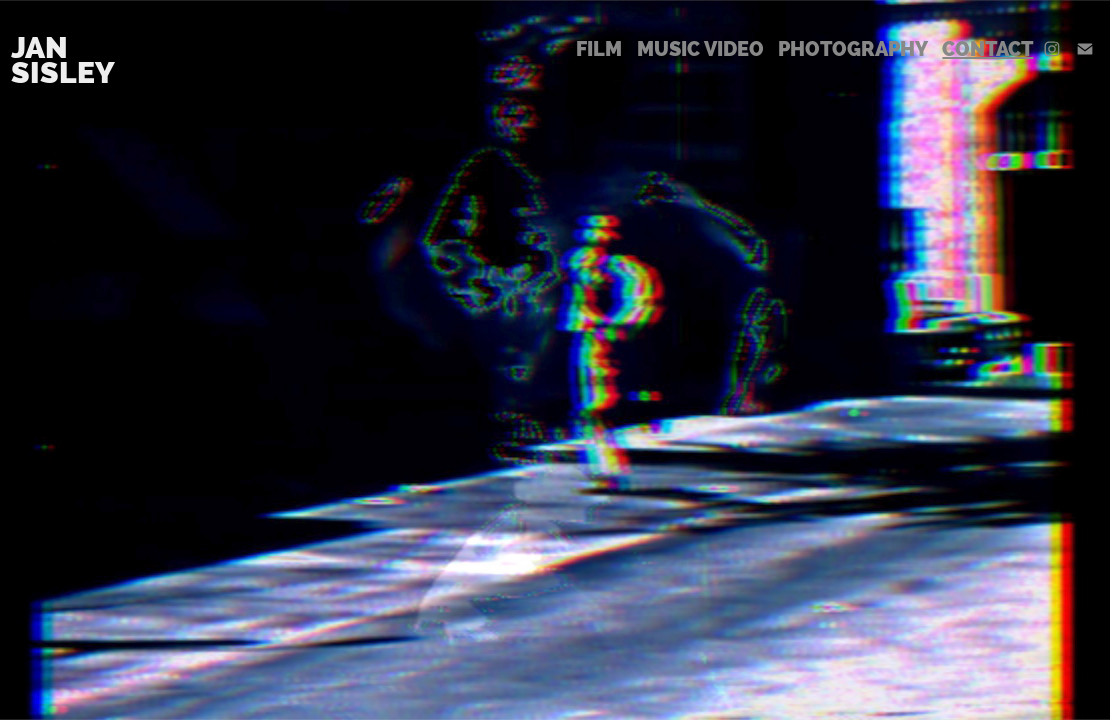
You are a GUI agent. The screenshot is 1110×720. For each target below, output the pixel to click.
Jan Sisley (63, 60)
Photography (853, 49)
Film (599, 49)
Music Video (700, 49)
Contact (987, 49)
